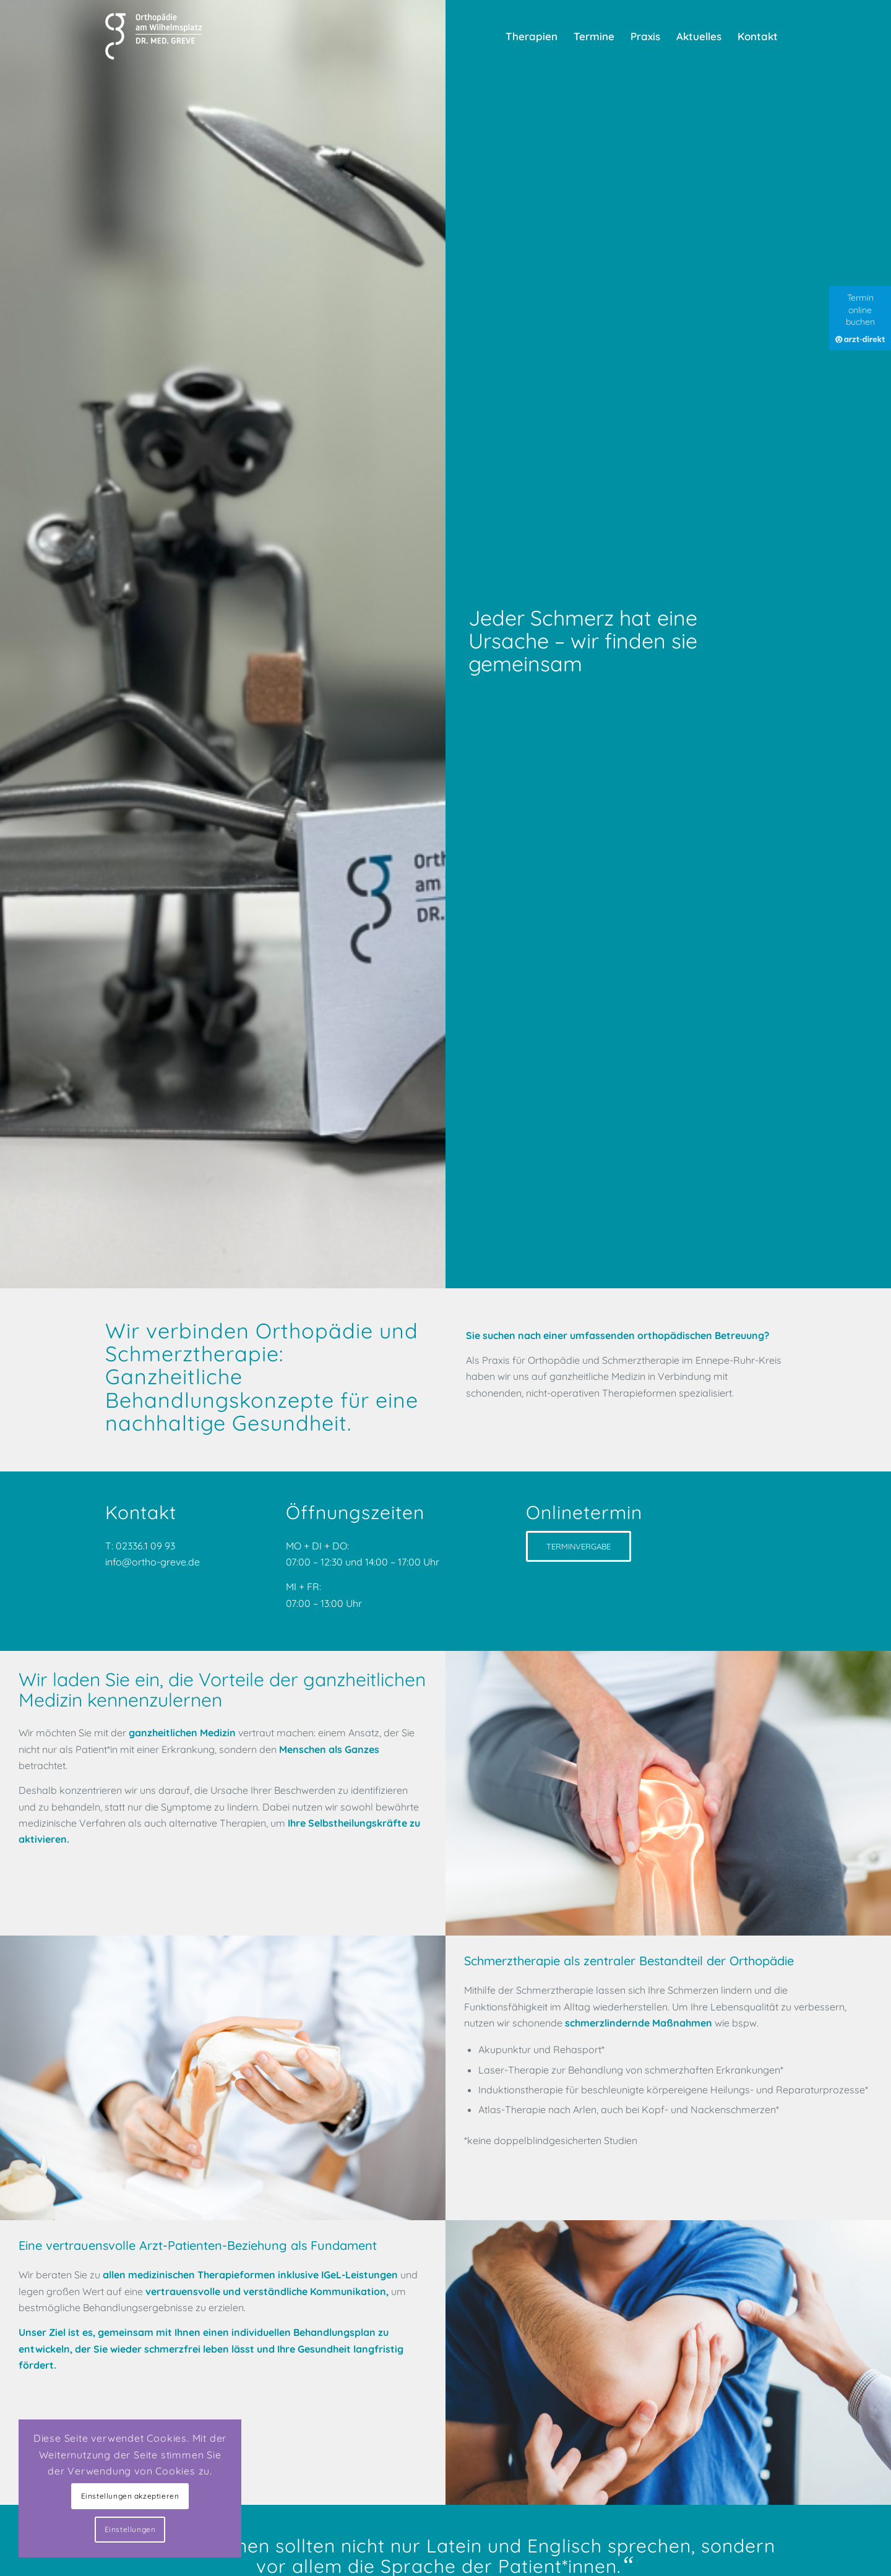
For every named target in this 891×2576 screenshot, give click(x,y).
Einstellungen (130, 2529)
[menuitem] (531, 36)
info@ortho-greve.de (153, 1562)
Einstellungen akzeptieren (130, 2496)
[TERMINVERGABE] (578, 1546)
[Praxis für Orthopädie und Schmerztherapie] (155, 36)
